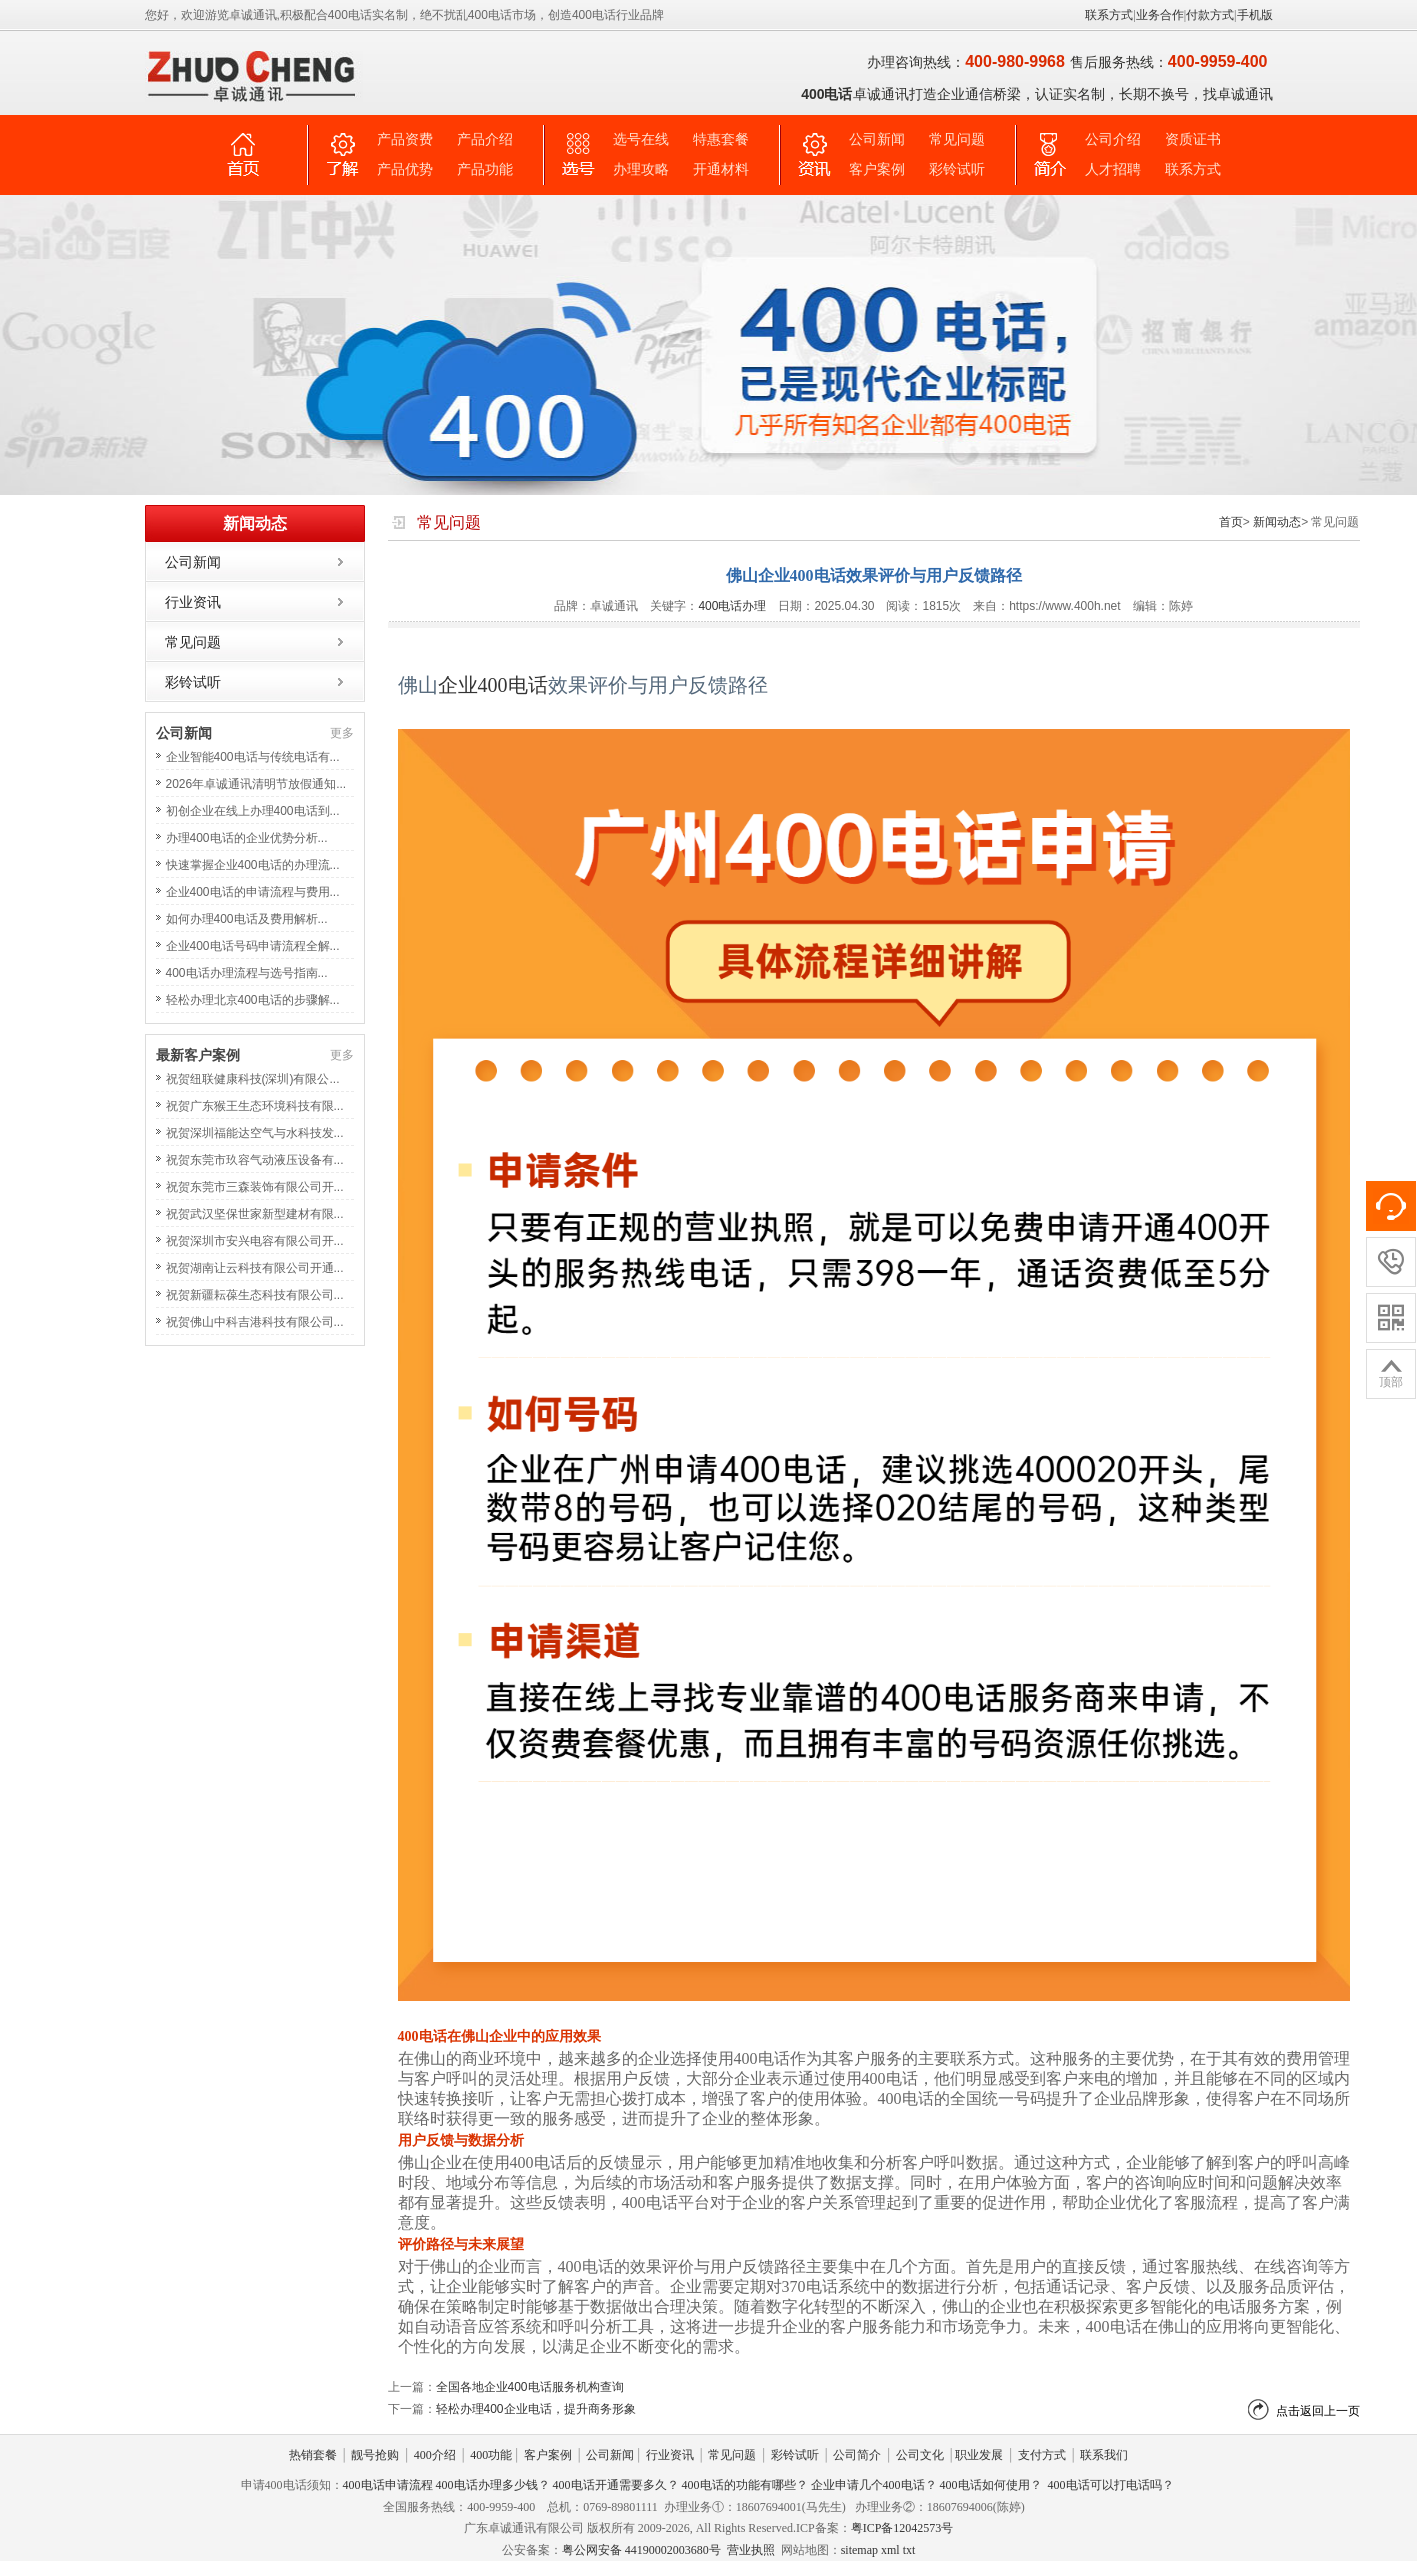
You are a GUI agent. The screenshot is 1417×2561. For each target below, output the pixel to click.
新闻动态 (1277, 522)
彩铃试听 (957, 169)
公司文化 (920, 2455)
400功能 (491, 2455)
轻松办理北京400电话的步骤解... (253, 1000)
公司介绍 (1113, 139)
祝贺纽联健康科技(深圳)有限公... (253, 1079)
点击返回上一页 (1318, 2411)
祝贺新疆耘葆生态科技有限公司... (255, 1295)
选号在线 (641, 139)
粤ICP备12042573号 (902, 2528)
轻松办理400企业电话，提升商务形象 (536, 2409)
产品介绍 (485, 139)
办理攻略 (641, 169)
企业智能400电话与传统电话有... (253, 757)
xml (890, 2550)
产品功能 (485, 169)
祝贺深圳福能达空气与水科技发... (255, 1133)
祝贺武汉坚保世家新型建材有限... (255, 1214)
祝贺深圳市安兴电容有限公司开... (255, 1241)
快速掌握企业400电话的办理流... (253, 865)
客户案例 (877, 169)
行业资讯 (193, 602)
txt (909, 2550)
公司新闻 (877, 139)
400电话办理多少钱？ (493, 2485)
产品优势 (405, 169)
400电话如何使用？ (991, 2485)
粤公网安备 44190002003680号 (641, 2550)
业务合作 (1160, 15)
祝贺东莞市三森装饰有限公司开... (255, 1187)
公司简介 (857, 2455)
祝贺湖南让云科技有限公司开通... (255, 1268)
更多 (342, 733)
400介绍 (435, 2455)
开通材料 (721, 169)
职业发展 (979, 2455)
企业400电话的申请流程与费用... (253, 892)
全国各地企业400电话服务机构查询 (530, 2387)
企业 (458, 685)
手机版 (1255, 15)
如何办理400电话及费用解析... (247, 919)
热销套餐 (313, 2455)
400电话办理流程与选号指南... (247, 973)
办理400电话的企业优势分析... (247, 838)
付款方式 (1210, 15)
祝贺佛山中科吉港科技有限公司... (255, 1322)
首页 (1231, 522)
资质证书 (1193, 139)
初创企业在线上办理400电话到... (253, 811)
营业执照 (751, 2550)
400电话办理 (732, 606)
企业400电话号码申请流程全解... (253, 946)
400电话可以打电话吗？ (1111, 2485)
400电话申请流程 (388, 2485)
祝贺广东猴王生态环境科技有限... (255, 1106)
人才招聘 (1113, 169)
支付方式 (1042, 2455)
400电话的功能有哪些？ (745, 2485)
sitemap (859, 2550)
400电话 (513, 685)
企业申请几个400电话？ (874, 2485)
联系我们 (1104, 2455)
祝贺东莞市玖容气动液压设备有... (255, 1160)
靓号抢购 (375, 2455)
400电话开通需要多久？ (616, 2485)
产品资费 (405, 139)
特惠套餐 (721, 139)
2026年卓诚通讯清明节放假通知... (256, 784)
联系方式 (1109, 15)
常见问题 (957, 139)
